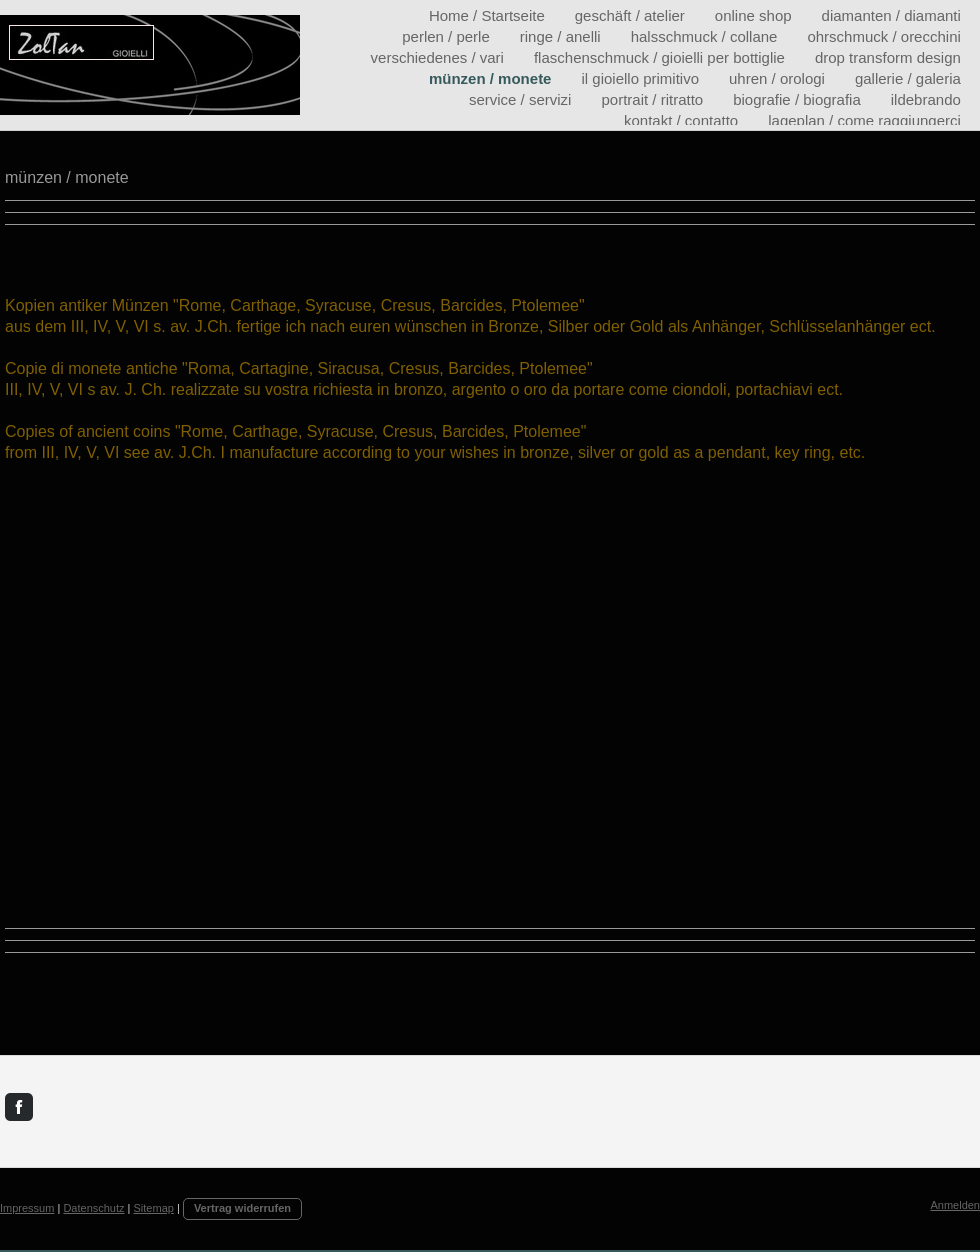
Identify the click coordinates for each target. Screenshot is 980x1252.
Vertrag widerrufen (242, 1208)
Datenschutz (93, 1208)
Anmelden (955, 1205)
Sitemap (154, 1208)
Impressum (27, 1208)
